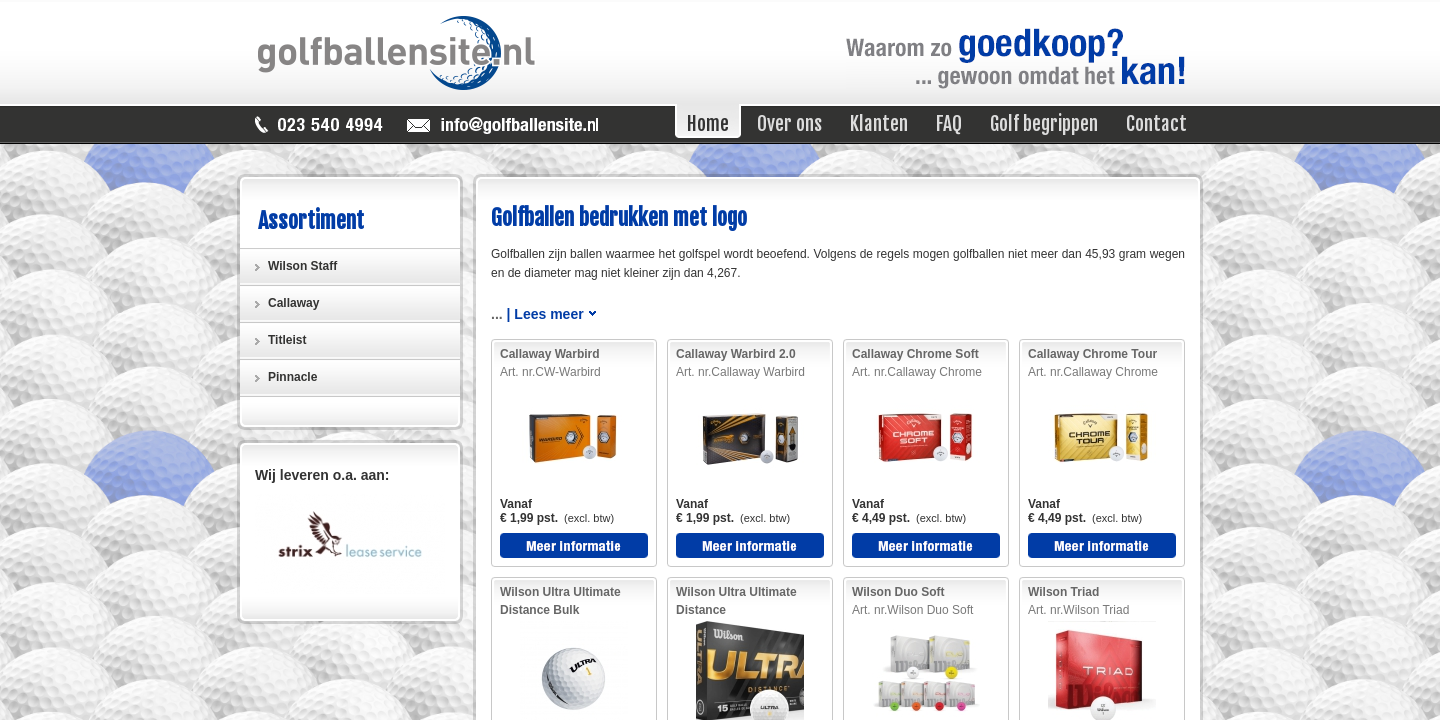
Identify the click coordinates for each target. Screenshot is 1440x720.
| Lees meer (545, 314)
